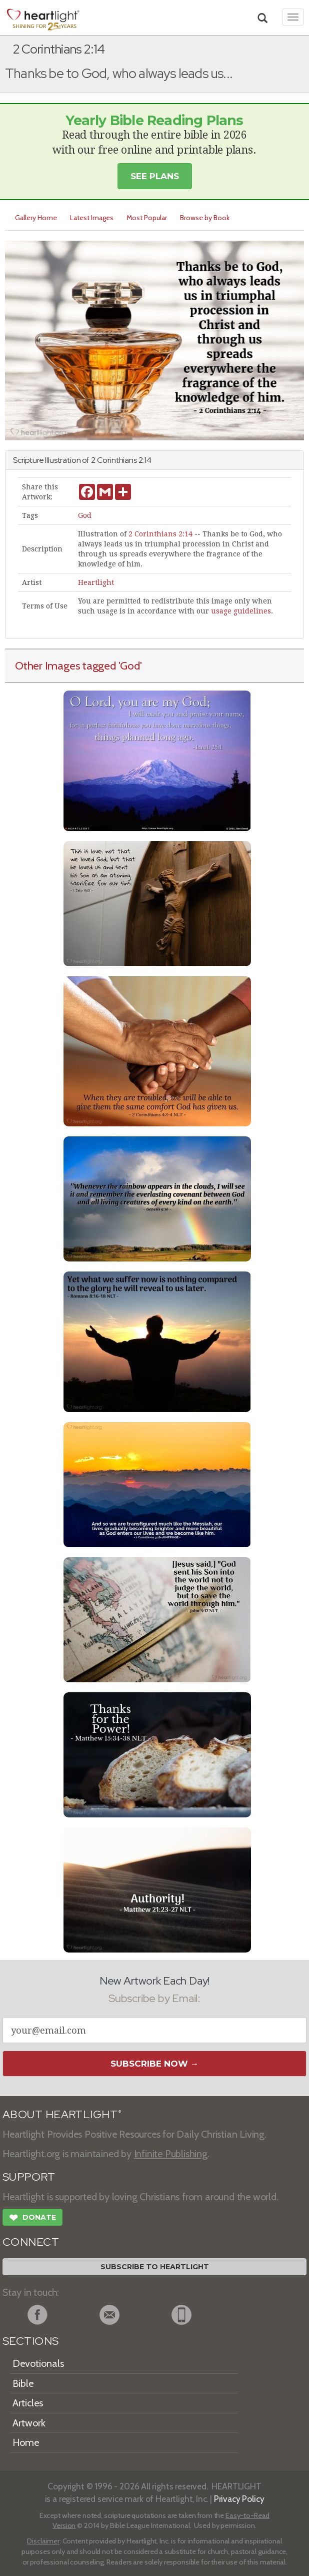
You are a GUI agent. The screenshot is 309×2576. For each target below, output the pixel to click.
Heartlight (96, 582)
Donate (32, 2219)
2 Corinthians (114, 460)
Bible (23, 2383)
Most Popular (146, 217)
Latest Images (92, 217)
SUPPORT (28, 2177)
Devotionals (38, 2363)
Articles (27, 2403)
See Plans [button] (154, 176)
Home (25, 2442)
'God (129, 666)
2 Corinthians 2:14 (160, 534)
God (85, 515)
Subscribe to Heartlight (154, 2266)
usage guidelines (241, 611)
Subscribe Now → (154, 2064)
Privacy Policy (239, 2498)
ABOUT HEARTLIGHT (62, 2114)
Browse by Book (205, 217)
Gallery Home (36, 217)
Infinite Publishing (171, 2154)
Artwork (29, 2423)
